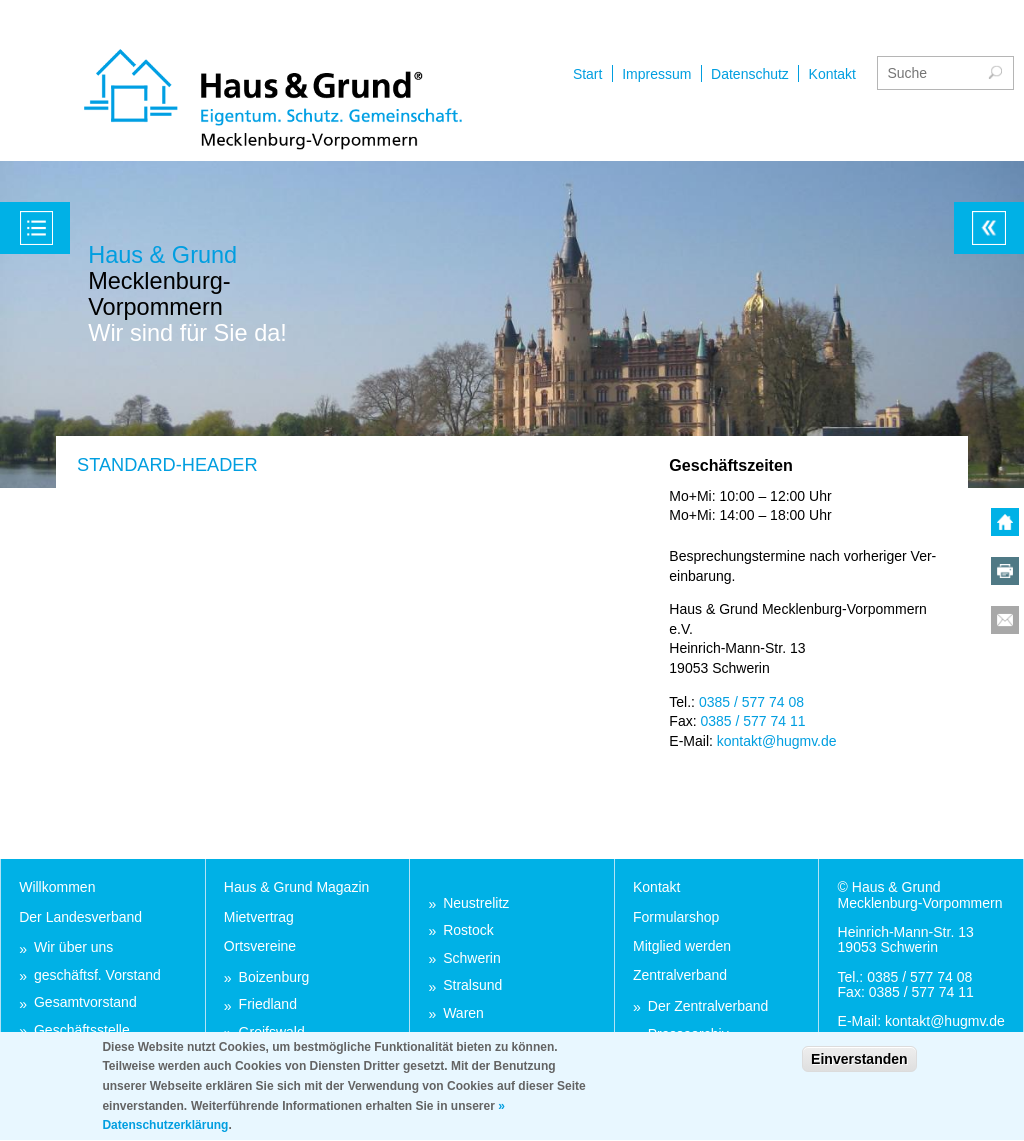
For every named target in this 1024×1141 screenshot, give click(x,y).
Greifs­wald (272, 1032)
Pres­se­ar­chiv (688, 1034)
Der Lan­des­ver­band (80, 917)
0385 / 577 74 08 (751, 702)
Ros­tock (468, 930)
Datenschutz (750, 74)
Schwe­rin (472, 958)
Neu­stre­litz (476, 903)
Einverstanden (859, 1067)
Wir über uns (73, 947)
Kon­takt (656, 887)
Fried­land (268, 1004)
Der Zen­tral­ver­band (708, 1006)
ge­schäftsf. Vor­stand (97, 975)
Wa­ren (463, 1013)
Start (588, 74)
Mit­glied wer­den (682, 946)
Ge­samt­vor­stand (85, 1002)
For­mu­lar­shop (676, 917)
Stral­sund (472, 985)
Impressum (656, 74)
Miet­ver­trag (259, 917)
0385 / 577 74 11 (752, 721)
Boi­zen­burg (274, 977)
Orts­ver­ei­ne (260, 946)
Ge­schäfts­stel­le (82, 1030)
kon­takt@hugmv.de (777, 741)
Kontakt (832, 74)
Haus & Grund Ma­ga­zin (297, 887)
